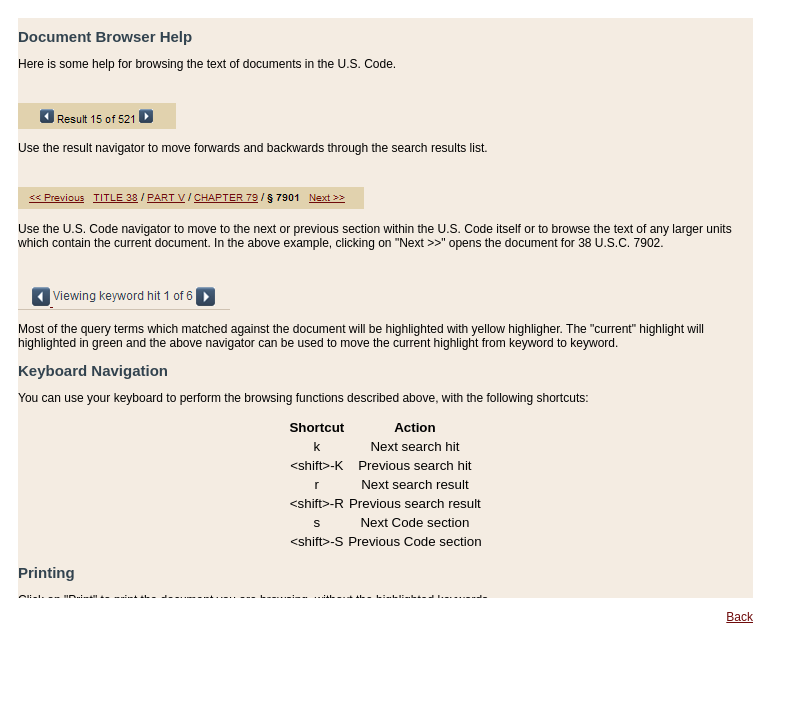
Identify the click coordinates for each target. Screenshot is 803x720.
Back (739, 617)
